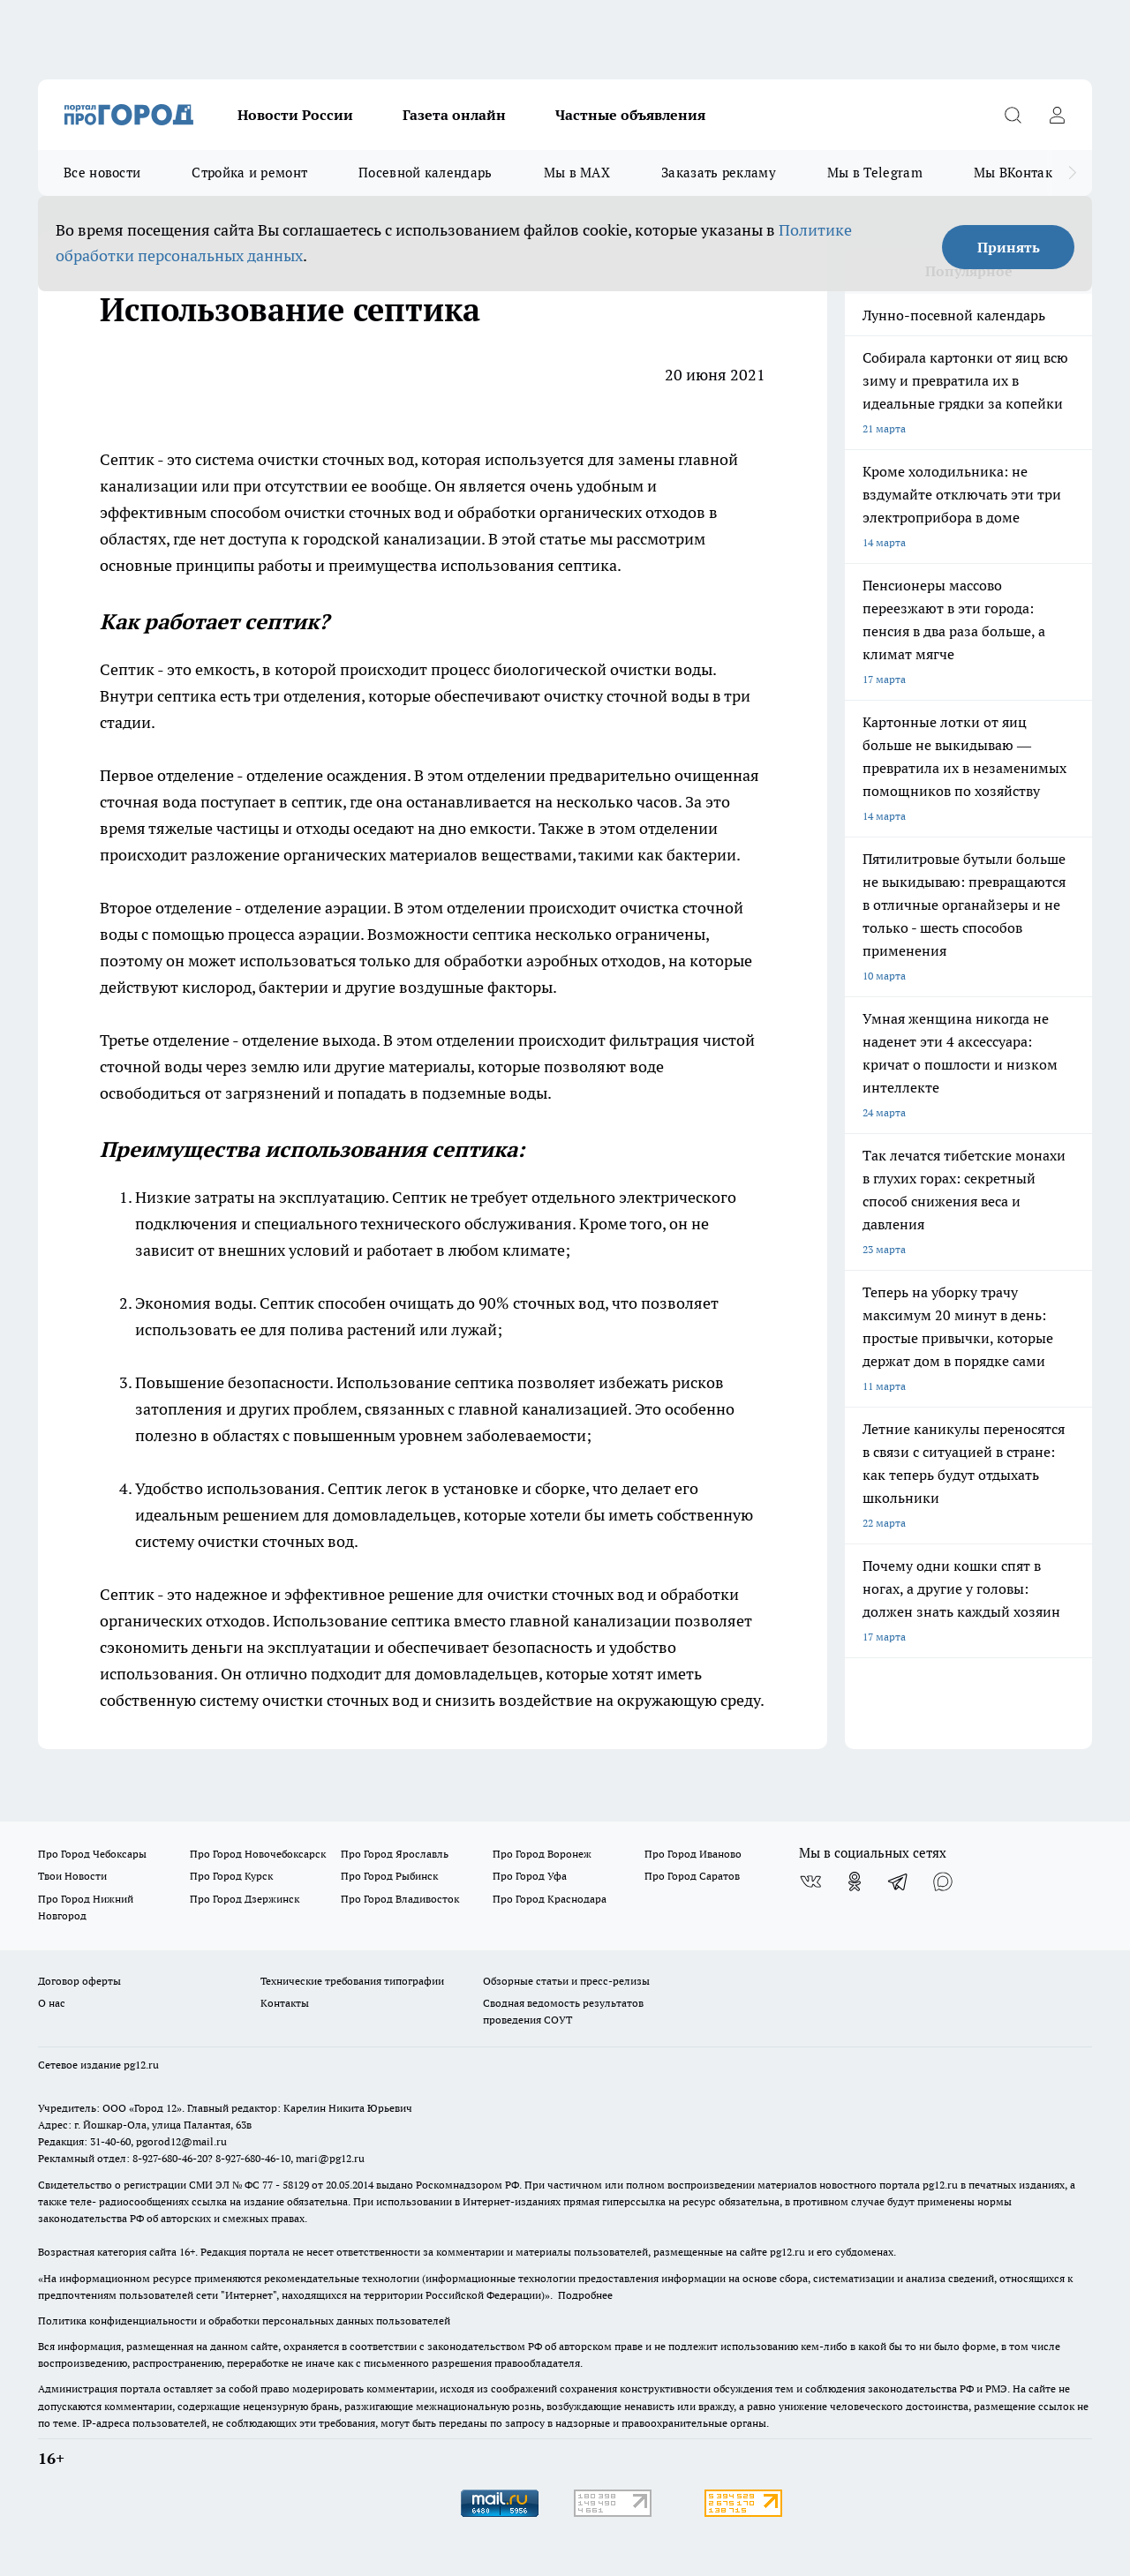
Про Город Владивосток (400, 1898)
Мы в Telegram (875, 172)
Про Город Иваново (693, 1853)
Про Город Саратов (692, 1875)
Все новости (102, 172)
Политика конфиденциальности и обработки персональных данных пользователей (244, 2320)
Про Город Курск (231, 1875)
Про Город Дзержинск (244, 1898)
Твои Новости (72, 1875)
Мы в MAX (577, 172)
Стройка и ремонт (249, 172)
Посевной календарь (425, 172)
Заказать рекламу (718, 172)
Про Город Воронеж (542, 1853)
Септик (128, 669)
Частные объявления (630, 115)
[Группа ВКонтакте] (810, 1881)
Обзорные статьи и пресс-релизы (566, 1980)
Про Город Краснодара (549, 1898)
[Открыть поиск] (1012, 114)
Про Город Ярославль (394, 1853)
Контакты (284, 2002)
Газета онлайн (454, 115)
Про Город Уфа (530, 1875)
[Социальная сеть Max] (943, 1881)
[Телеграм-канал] (899, 1881)
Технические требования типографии (352, 1980)
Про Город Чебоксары (92, 1853)
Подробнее (585, 2295)
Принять (1008, 247)
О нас (51, 2002)
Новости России (295, 115)
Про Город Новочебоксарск (258, 1853)
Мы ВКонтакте (1020, 172)
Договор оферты (79, 1980)
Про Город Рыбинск (389, 1875)
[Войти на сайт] (1056, 114)
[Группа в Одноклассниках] (854, 1881)
